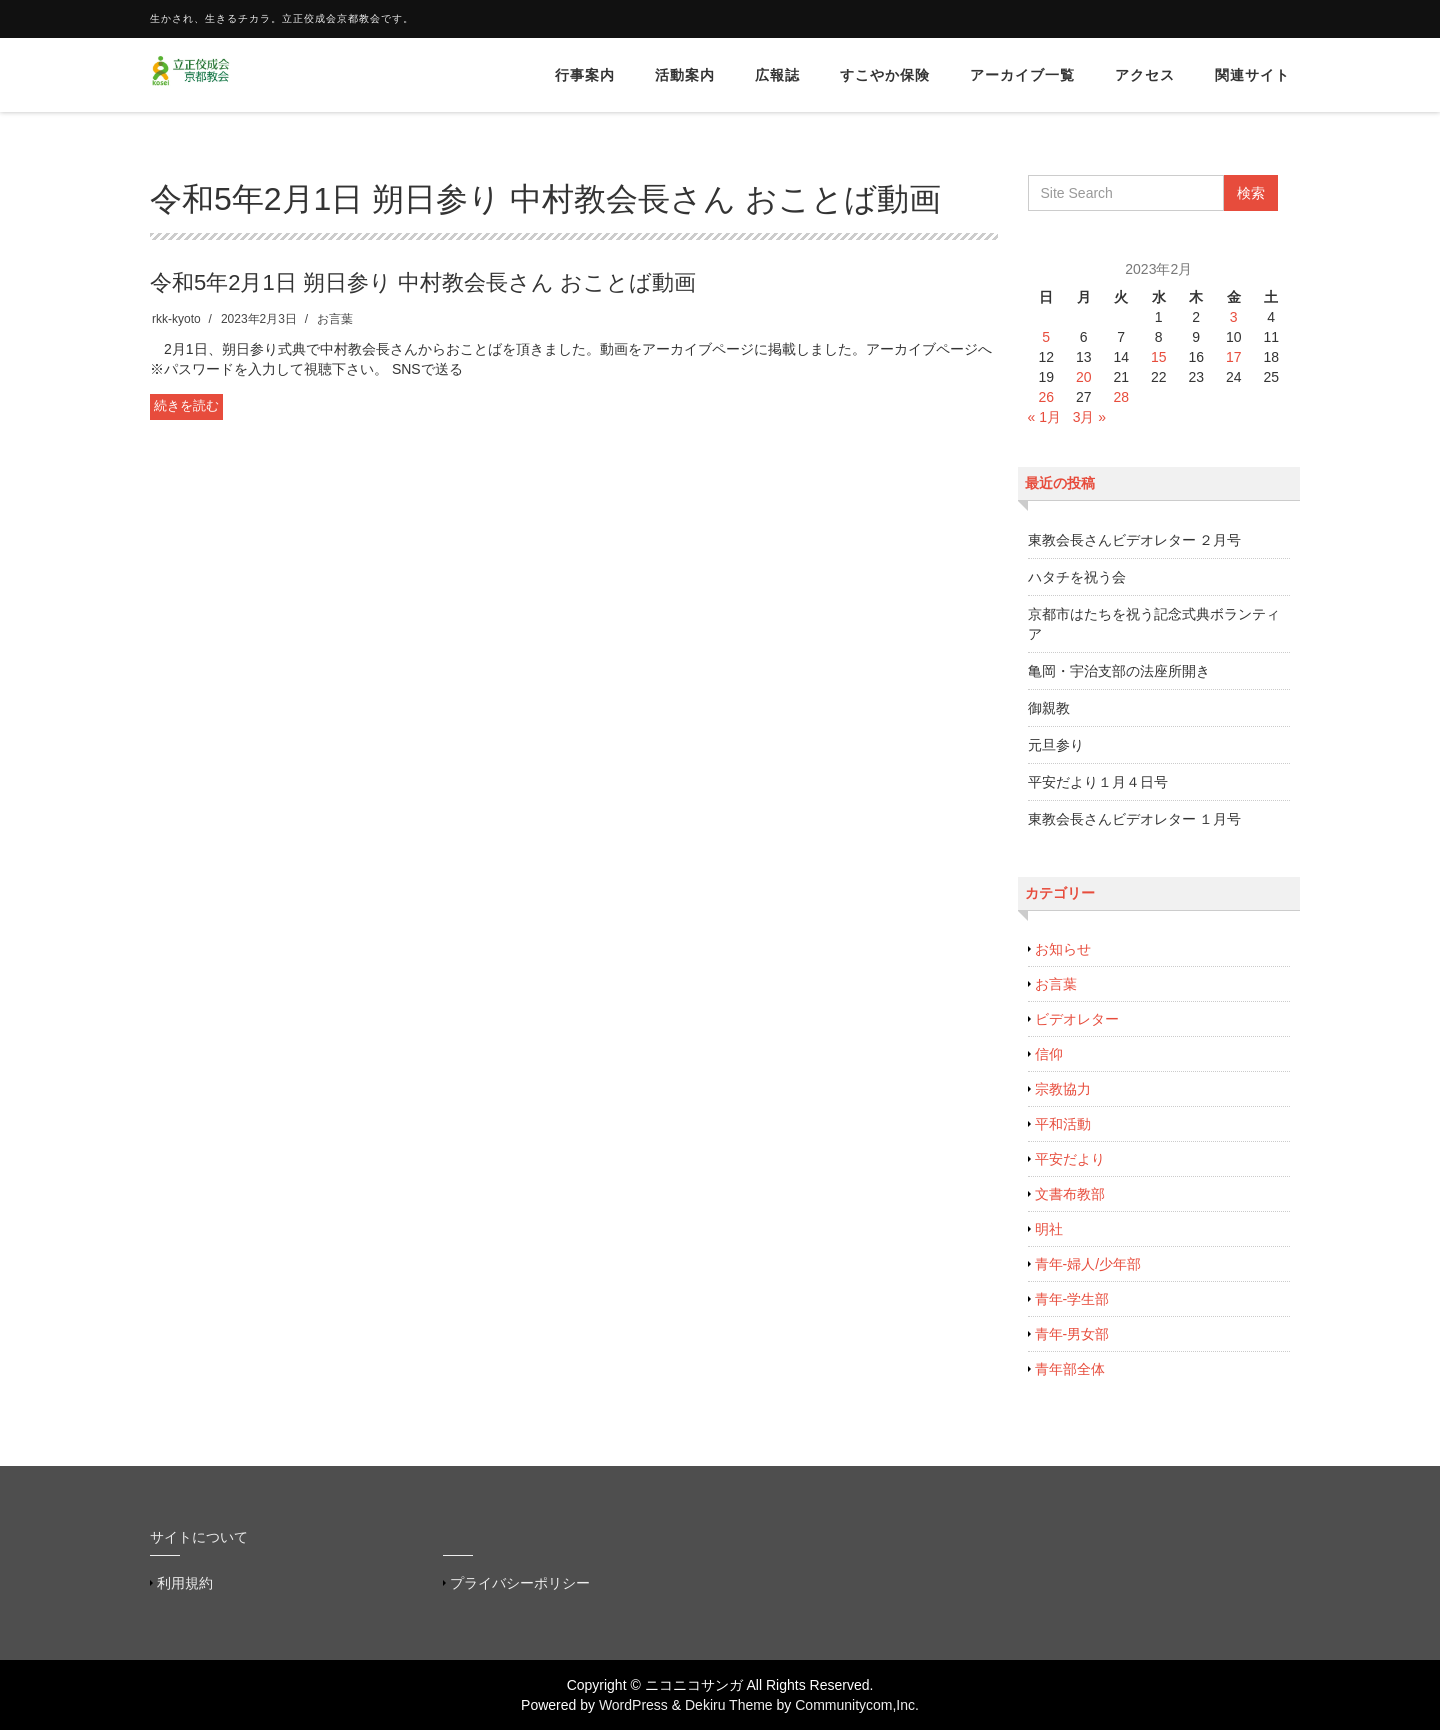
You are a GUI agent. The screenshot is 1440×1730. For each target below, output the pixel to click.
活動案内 (685, 75)
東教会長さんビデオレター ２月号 (1135, 540)
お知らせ (1063, 949)
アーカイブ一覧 (1022, 75)
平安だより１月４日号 (1098, 782)
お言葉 (335, 319)
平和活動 (1063, 1124)
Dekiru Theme (729, 1705)
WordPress (633, 1705)
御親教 (1049, 708)
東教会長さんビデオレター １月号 (1135, 819)
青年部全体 (1070, 1369)
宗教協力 (1063, 1089)
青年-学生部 (1072, 1299)
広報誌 (777, 75)
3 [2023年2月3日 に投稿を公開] (1234, 317)
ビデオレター (1077, 1019)
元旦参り (1056, 745)
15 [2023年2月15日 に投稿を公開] (1159, 357)
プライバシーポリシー (520, 1583)
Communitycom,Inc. (857, 1705)
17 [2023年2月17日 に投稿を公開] (1234, 357)
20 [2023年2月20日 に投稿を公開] (1084, 377)
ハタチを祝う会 (1077, 577)
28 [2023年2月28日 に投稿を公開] (1121, 397)
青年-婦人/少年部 (1088, 1264)
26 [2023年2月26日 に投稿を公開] (1046, 397)
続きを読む (186, 405)
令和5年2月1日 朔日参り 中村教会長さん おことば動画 (423, 282)
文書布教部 (1070, 1194)
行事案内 (585, 75)
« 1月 (1044, 417)
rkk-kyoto (176, 319)
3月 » (1089, 417)
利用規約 (185, 1583)
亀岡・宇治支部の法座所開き (1119, 671)
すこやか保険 (885, 75)
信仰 (1049, 1054)
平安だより (1070, 1159)
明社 (1049, 1229)
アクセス (1145, 75)
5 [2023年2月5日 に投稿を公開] (1046, 337)
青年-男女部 (1072, 1334)
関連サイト (1252, 75)
